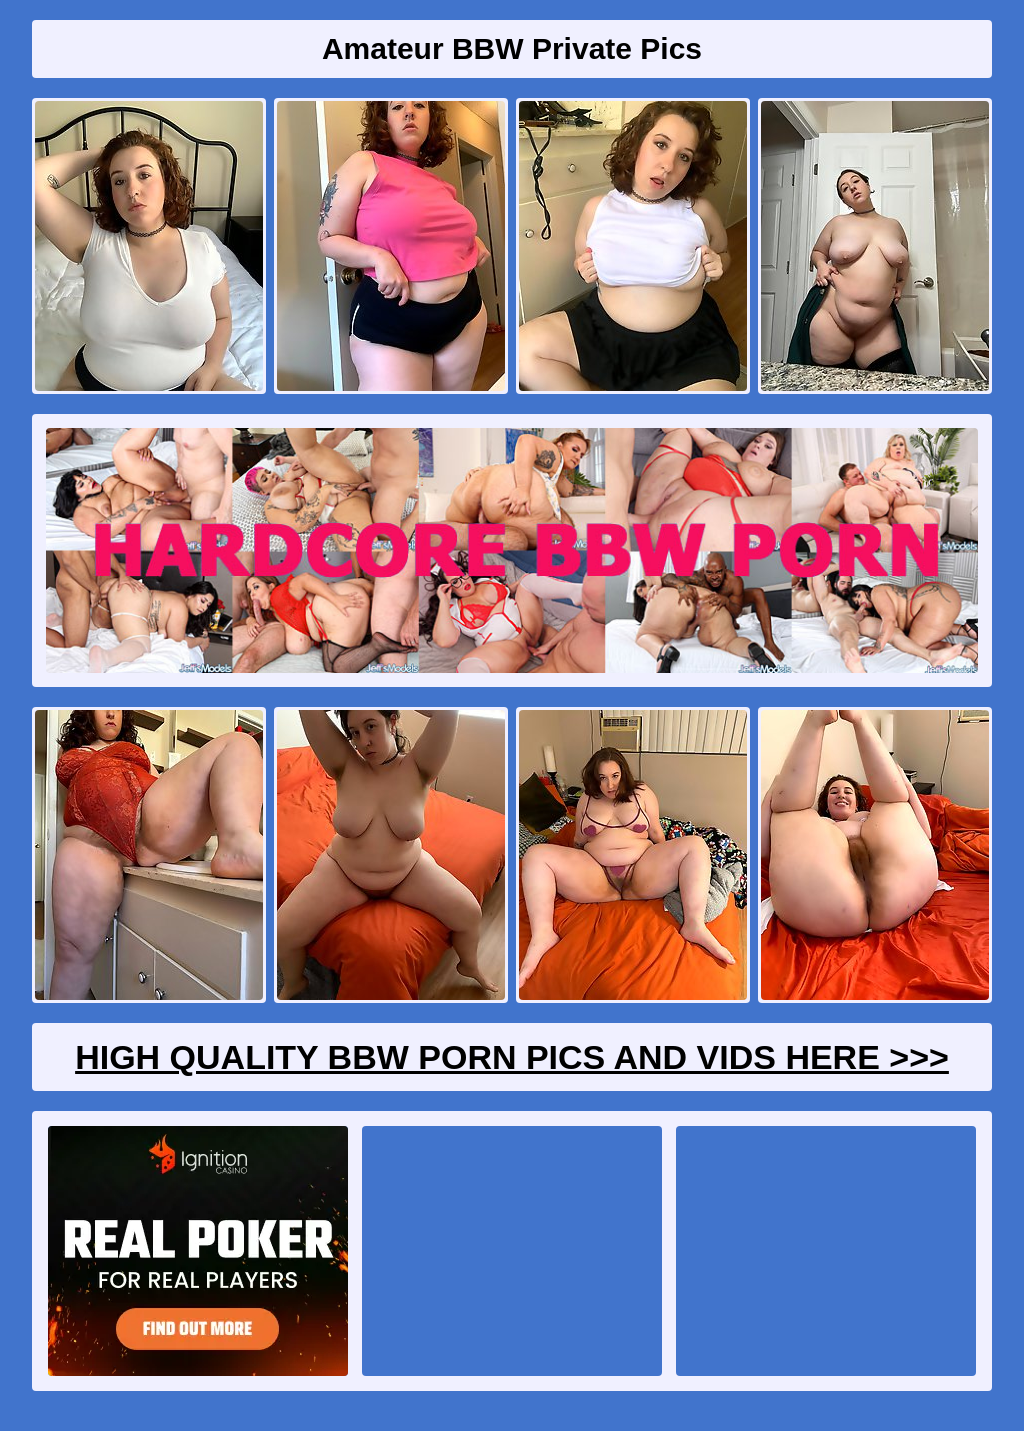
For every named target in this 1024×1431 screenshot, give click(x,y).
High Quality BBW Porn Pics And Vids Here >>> (512, 1057)
